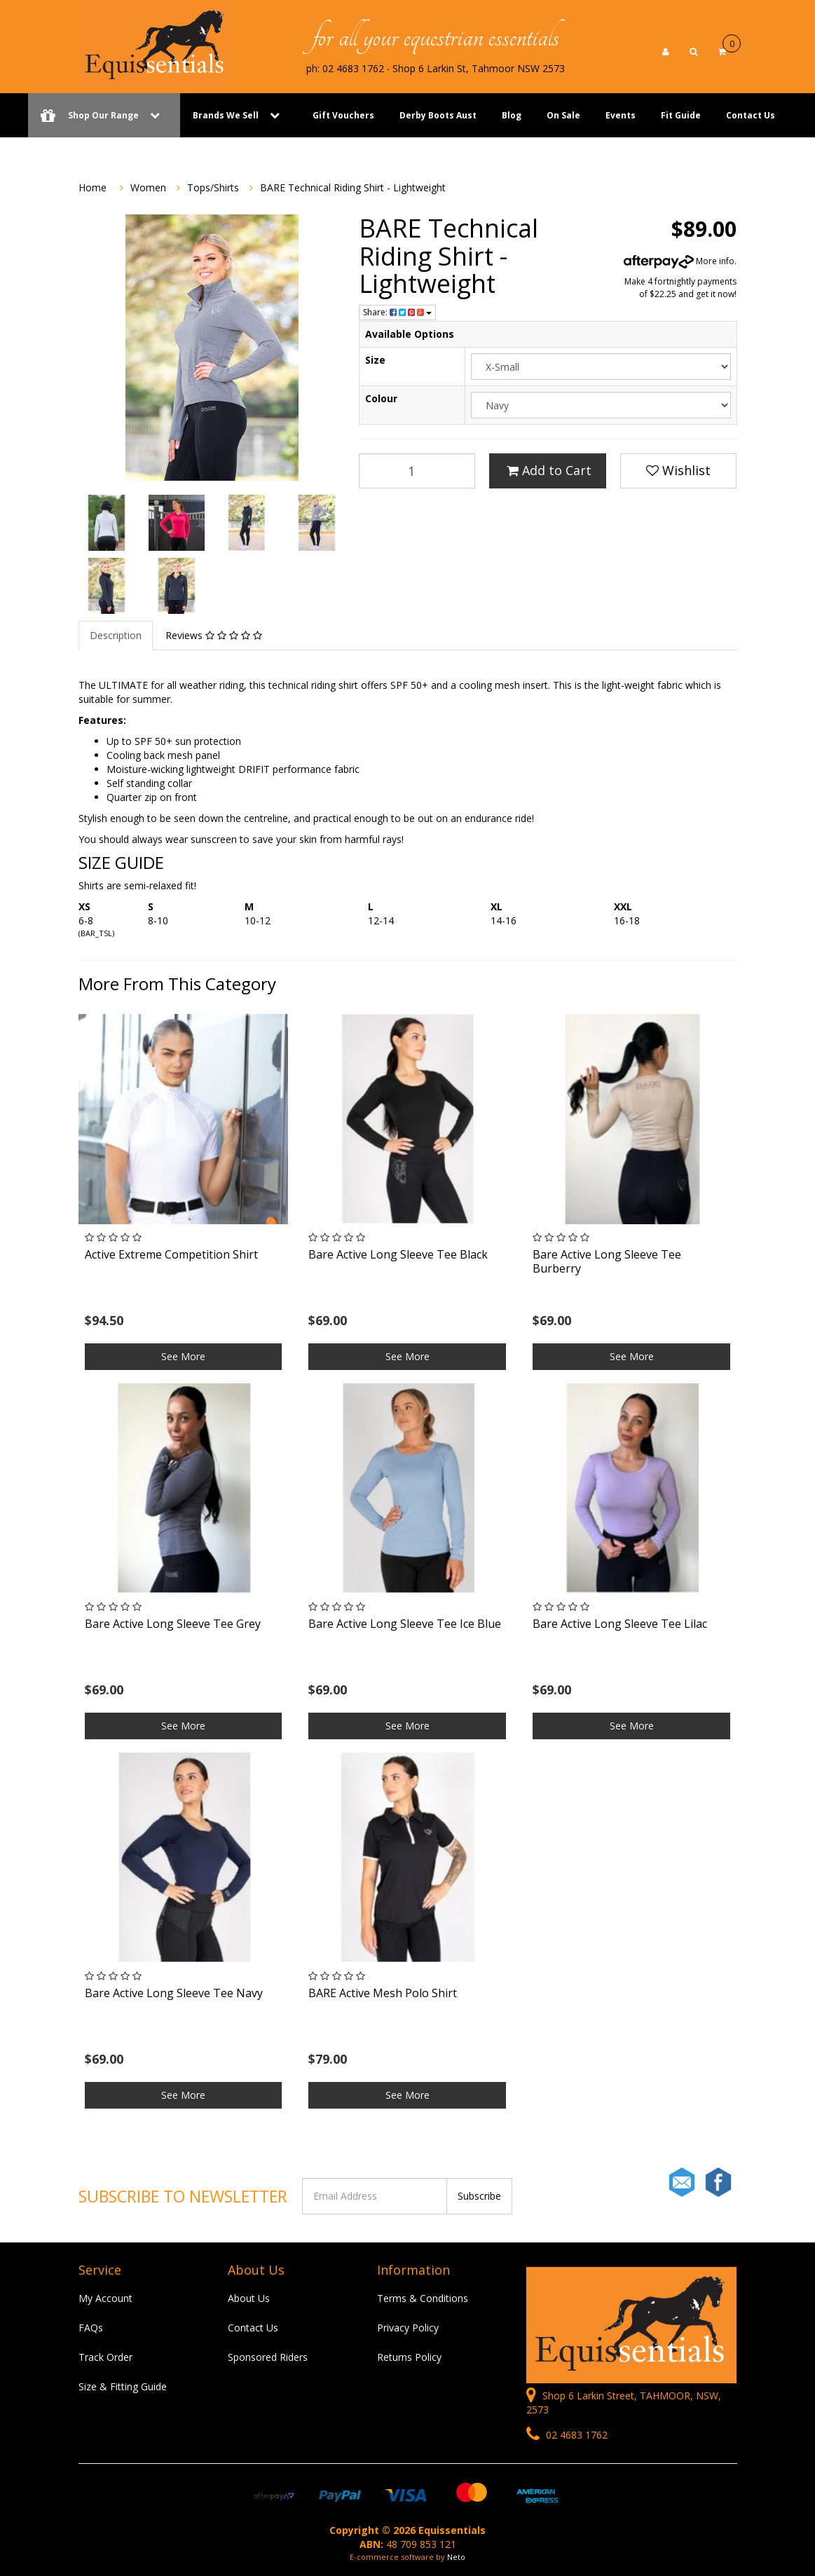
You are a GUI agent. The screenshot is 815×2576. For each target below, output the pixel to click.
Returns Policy (409, 2357)
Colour (381, 398)
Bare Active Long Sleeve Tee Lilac (620, 1623)
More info (679, 261)
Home (92, 187)
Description (116, 635)
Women (148, 187)
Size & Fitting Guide (122, 2386)
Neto (456, 2556)
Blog (511, 115)
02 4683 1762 (567, 2434)
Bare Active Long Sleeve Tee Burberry (607, 1261)
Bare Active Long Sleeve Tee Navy (174, 1993)
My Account (105, 2298)
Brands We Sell (226, 115)
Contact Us (750, 115)
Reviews (213, 635)
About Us (249, 2298)
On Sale (563, 115)
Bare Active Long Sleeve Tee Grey (173, 1623)
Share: (397, 312)
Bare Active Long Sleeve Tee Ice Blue (404, 1623)
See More (183, 1356)
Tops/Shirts (213, 187)
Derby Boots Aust (438, 115)
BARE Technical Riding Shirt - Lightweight (353, 187)
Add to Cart (549, 470)
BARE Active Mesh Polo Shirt (382, 1993)
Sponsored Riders (268, 2357)
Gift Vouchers (343, 115)
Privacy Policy (408, 2327)
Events (620, 115)
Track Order (105, 2357)
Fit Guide (681, 115)
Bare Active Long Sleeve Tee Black (398, 1254)
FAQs (90, 2327)
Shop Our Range (104, 115)
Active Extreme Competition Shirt (171, 1254)
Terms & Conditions (422, 2298)
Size (375, 359)
